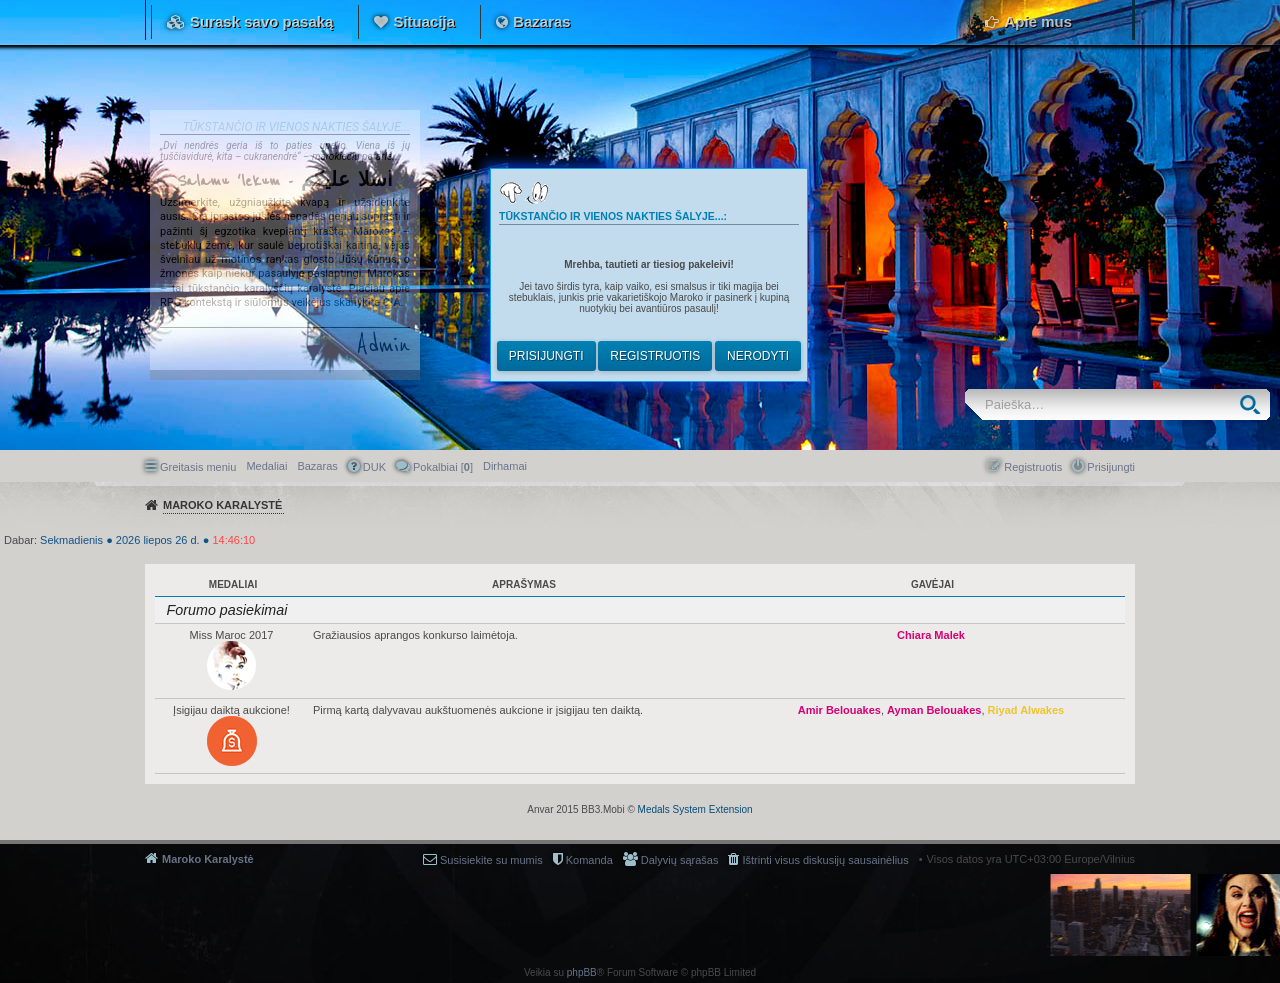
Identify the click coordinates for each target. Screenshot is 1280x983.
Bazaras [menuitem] (317, 466)
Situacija (424, 21)
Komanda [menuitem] (589, 860)
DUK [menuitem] (374, 467)
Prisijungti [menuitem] (1111, 467)
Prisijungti (546, 356)
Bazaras (542, 21)
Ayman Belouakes (934, 710)
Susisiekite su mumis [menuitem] (491, 860)
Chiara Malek (931, 635)
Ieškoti (1254, 404)
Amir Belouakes (839, 710)
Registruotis (655, 356)
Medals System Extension (695, 809)
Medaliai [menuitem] (266, 466)
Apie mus (1038, 21)
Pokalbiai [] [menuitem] (443, 467)
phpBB (582, 972)
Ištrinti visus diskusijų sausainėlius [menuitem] (825, 860)
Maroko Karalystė (208, 859)
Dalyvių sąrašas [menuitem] (680, 860)
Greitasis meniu (198, 467)
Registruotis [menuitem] (1033, 467)
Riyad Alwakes (1026, 710)
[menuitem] (505, 466)
